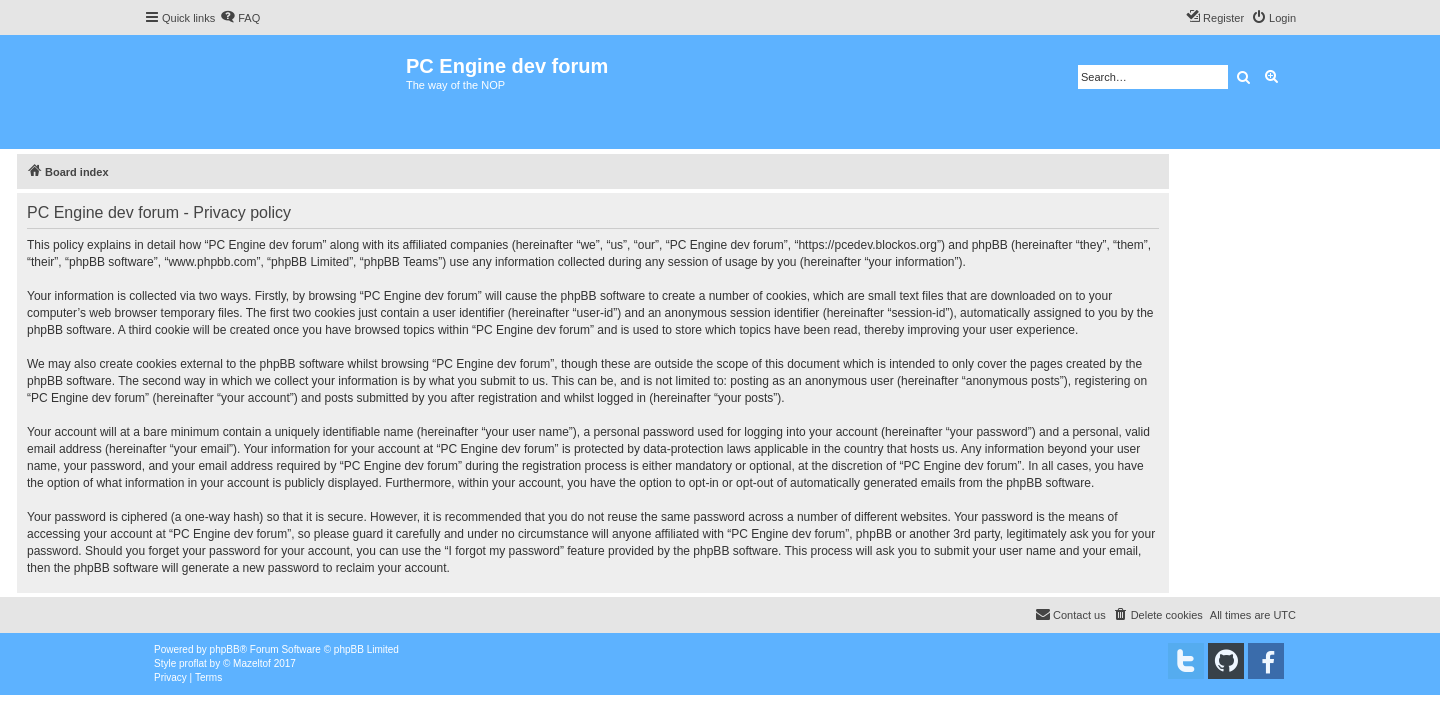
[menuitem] (240, 18)
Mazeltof (252, 663)
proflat (193, 663)
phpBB (225, 649)
